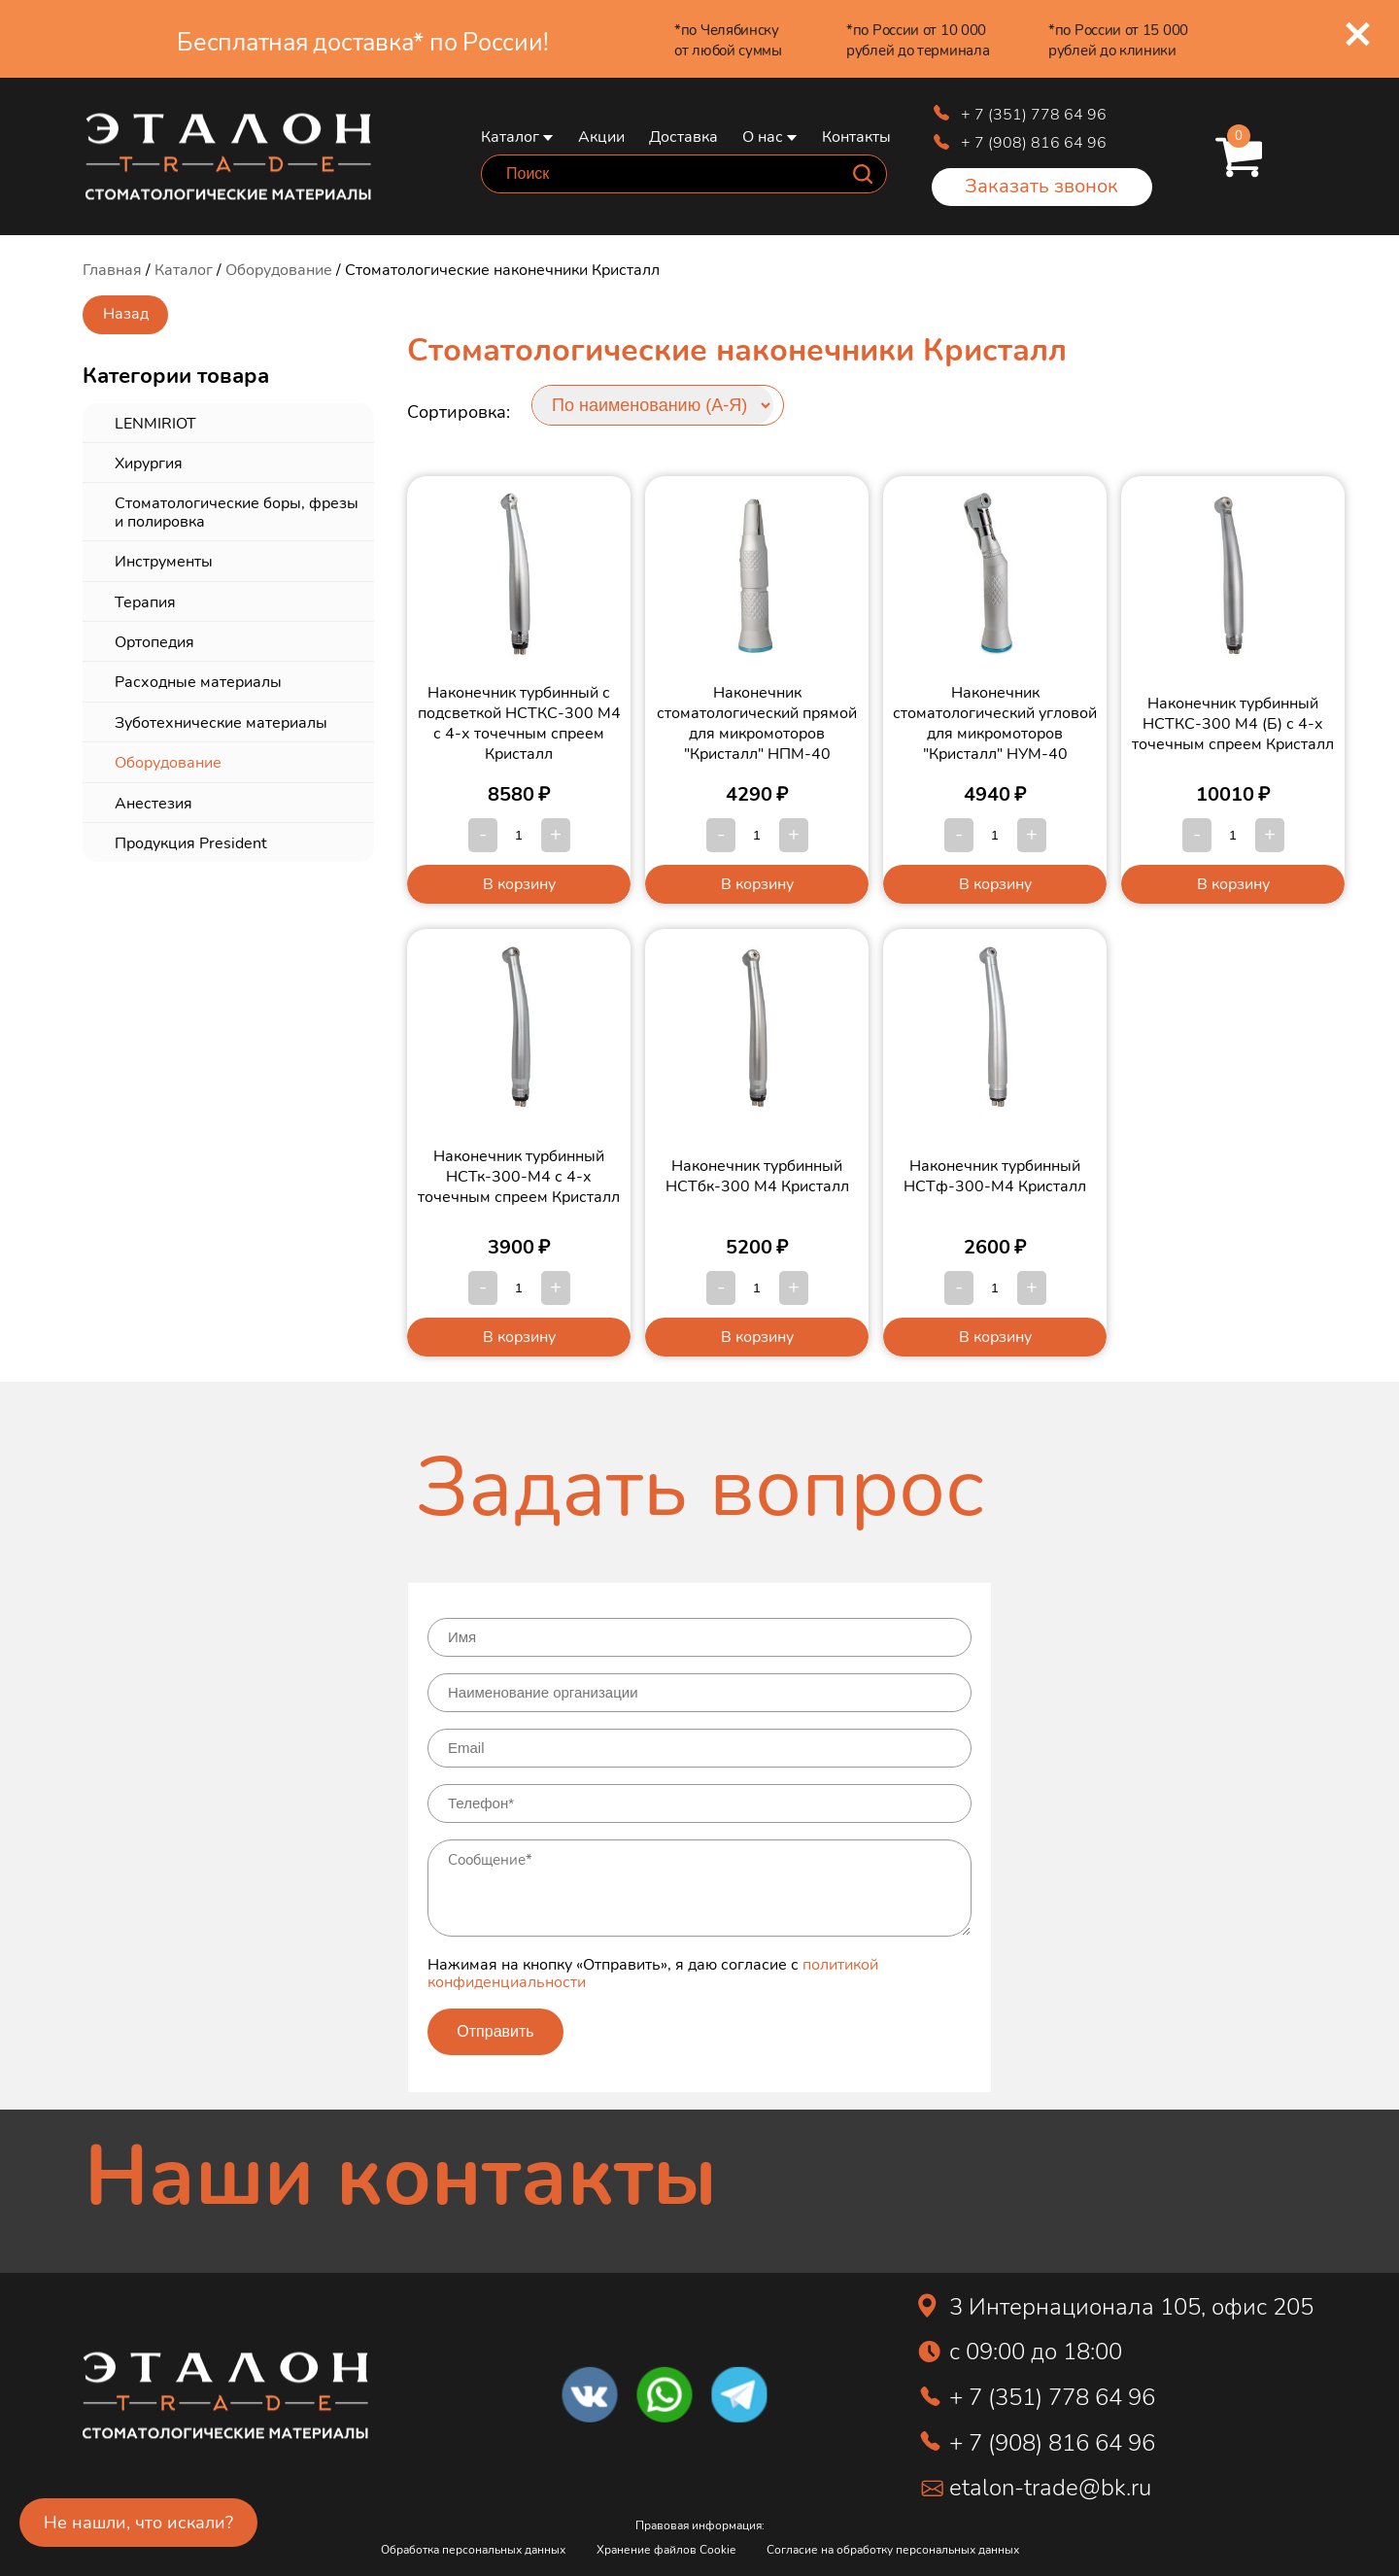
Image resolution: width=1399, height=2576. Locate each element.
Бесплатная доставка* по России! (362, 40)
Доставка (683, 135)
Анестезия (153, 802)
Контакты (856, 135)
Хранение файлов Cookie (666, 2549)
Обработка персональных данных (473, 2549)
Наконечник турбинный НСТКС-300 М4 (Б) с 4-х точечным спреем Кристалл (1233, 722)
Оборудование (278, 268)
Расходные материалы (198, 680)
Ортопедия (154, 641)
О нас (762, 135)
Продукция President (191, 842)
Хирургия (149, 462)
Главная (112, 268)
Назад (126, 312)
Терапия (145, 601)
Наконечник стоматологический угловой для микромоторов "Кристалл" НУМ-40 (995, 722)
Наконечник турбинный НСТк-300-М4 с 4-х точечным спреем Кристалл (519, 1175)
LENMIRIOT (155, 422)
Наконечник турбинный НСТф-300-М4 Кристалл (995, 1174)
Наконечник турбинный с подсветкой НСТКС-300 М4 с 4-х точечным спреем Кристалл (519, 722)
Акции (601, 135)
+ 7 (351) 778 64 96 (1034, 113)
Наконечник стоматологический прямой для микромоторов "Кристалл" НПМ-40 (757, 722)
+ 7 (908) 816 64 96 (1034, 141)
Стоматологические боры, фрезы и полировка (236, 511)
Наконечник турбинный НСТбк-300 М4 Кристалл (757, 1174)
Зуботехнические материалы (221, 721)
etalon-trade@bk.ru (1050, 2486)
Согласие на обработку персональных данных (893, 2549)
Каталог (510, 135)
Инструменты (164, 560)
